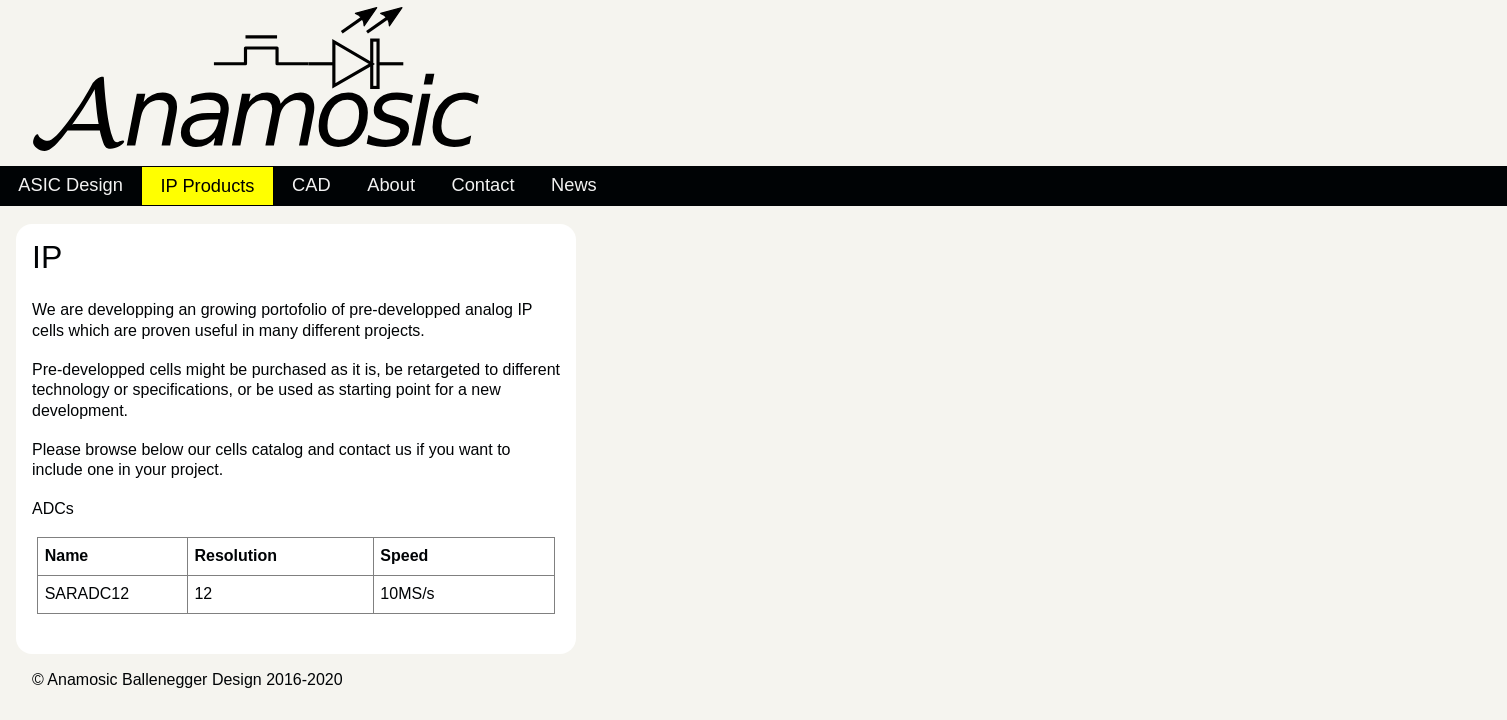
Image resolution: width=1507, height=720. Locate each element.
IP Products (207, 185)
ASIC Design (70, 184)
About (391, 184)
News (574, 184)
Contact (483, 184)
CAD (311, 184)
